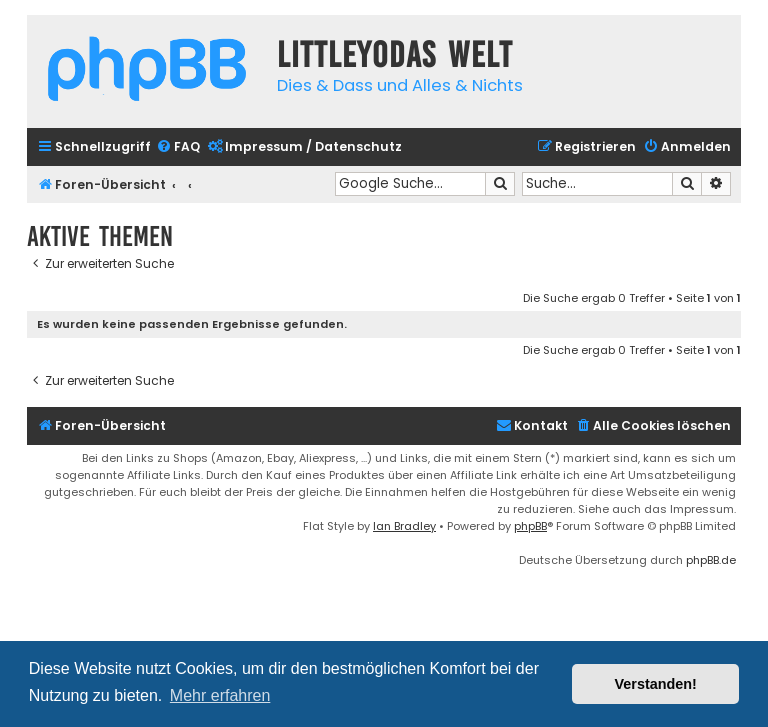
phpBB (530, 526)
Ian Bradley (404, 526)
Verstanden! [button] (656, 684)
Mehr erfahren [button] (220, 695)
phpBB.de (711, 560)
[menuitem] (178, 147)
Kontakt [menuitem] (532, 425)
